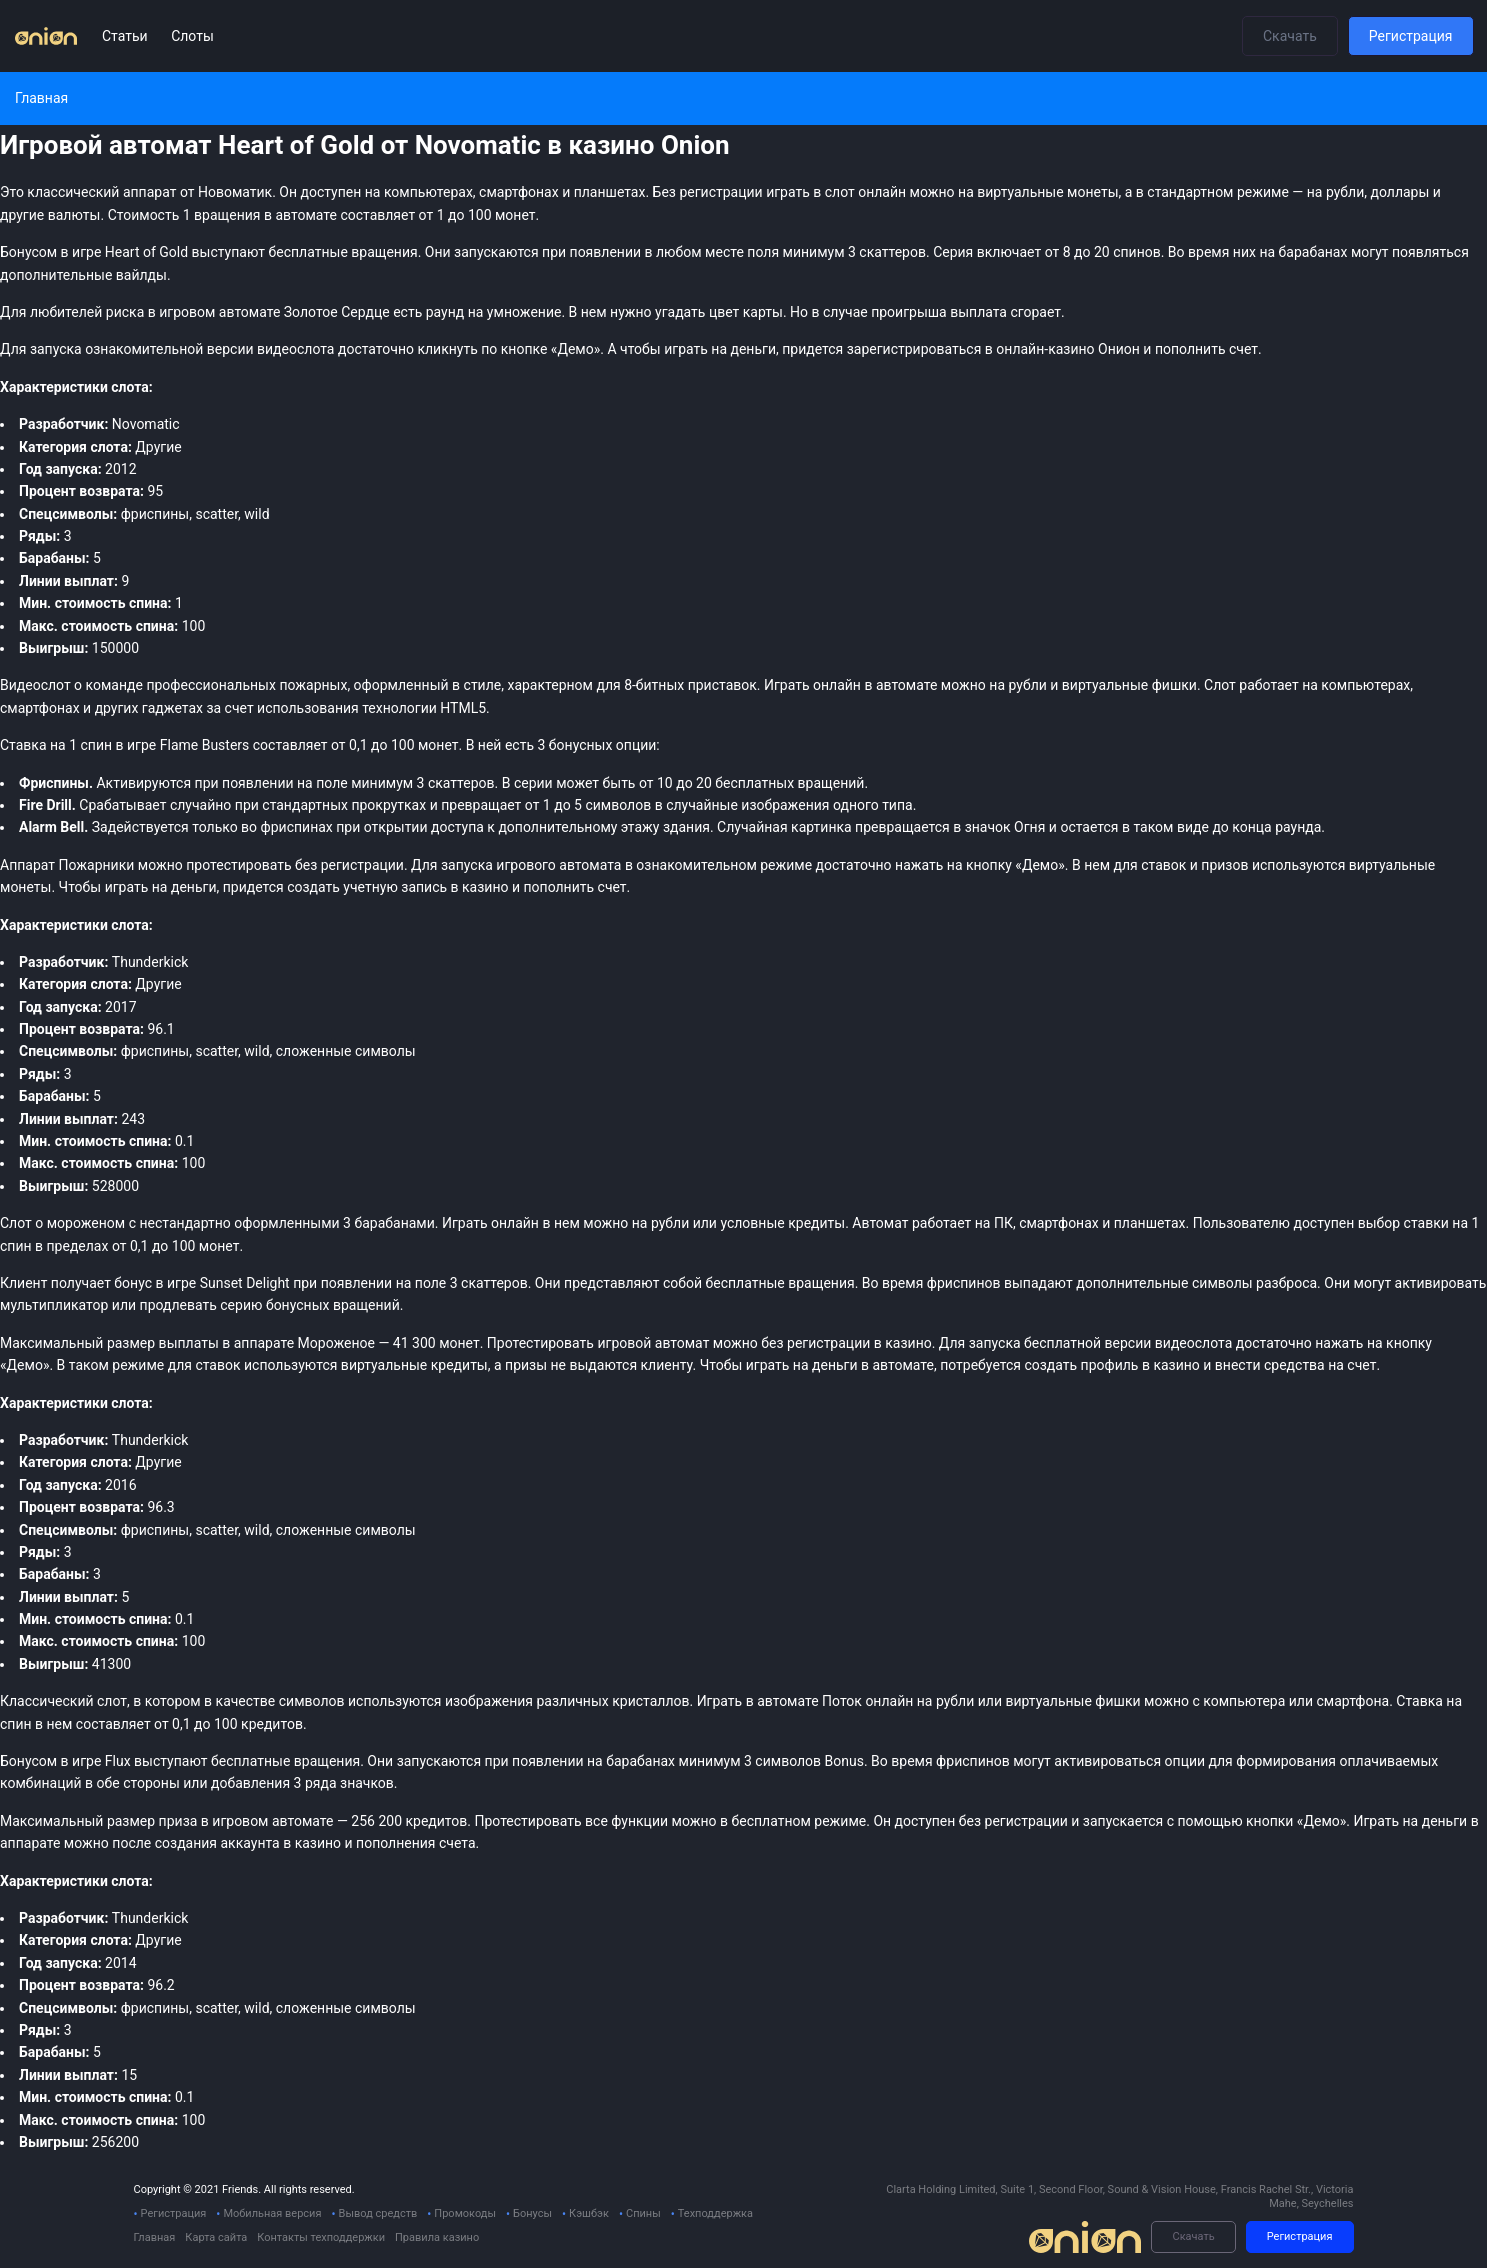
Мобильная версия (272, 2213)
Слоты (192, 36)
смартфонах (40, 708)
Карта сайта (216, 2237)
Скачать (1290, 36)
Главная (155, 2237)
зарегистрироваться (914, 349)
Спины (643, 2213)
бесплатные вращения (285, 1761)
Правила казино (437, 2237)
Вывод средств (378, 2213)
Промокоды (465, 2213)
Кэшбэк (589, 2213)
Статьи (126, 36)
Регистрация (1411, 36)
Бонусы (532, 2213)
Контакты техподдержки (321, 2237)
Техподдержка (715, 2213)
